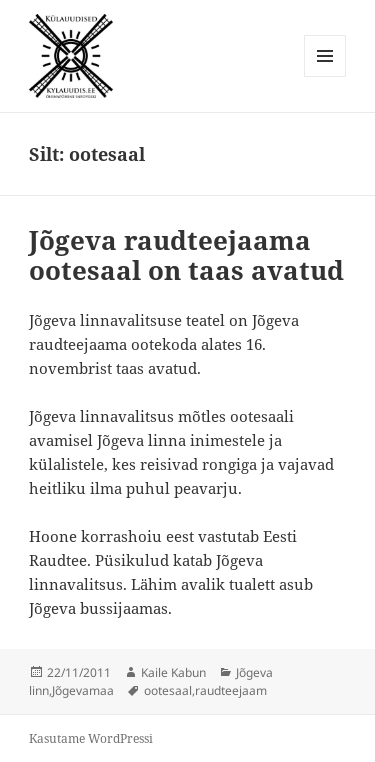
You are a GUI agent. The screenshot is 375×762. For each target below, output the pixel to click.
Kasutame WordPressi (91, 738)
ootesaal (168, 690)
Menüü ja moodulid (325, 76)
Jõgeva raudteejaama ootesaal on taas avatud (186, 255)
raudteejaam (231, 690)
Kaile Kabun (173, 672)
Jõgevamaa (83, 690)
